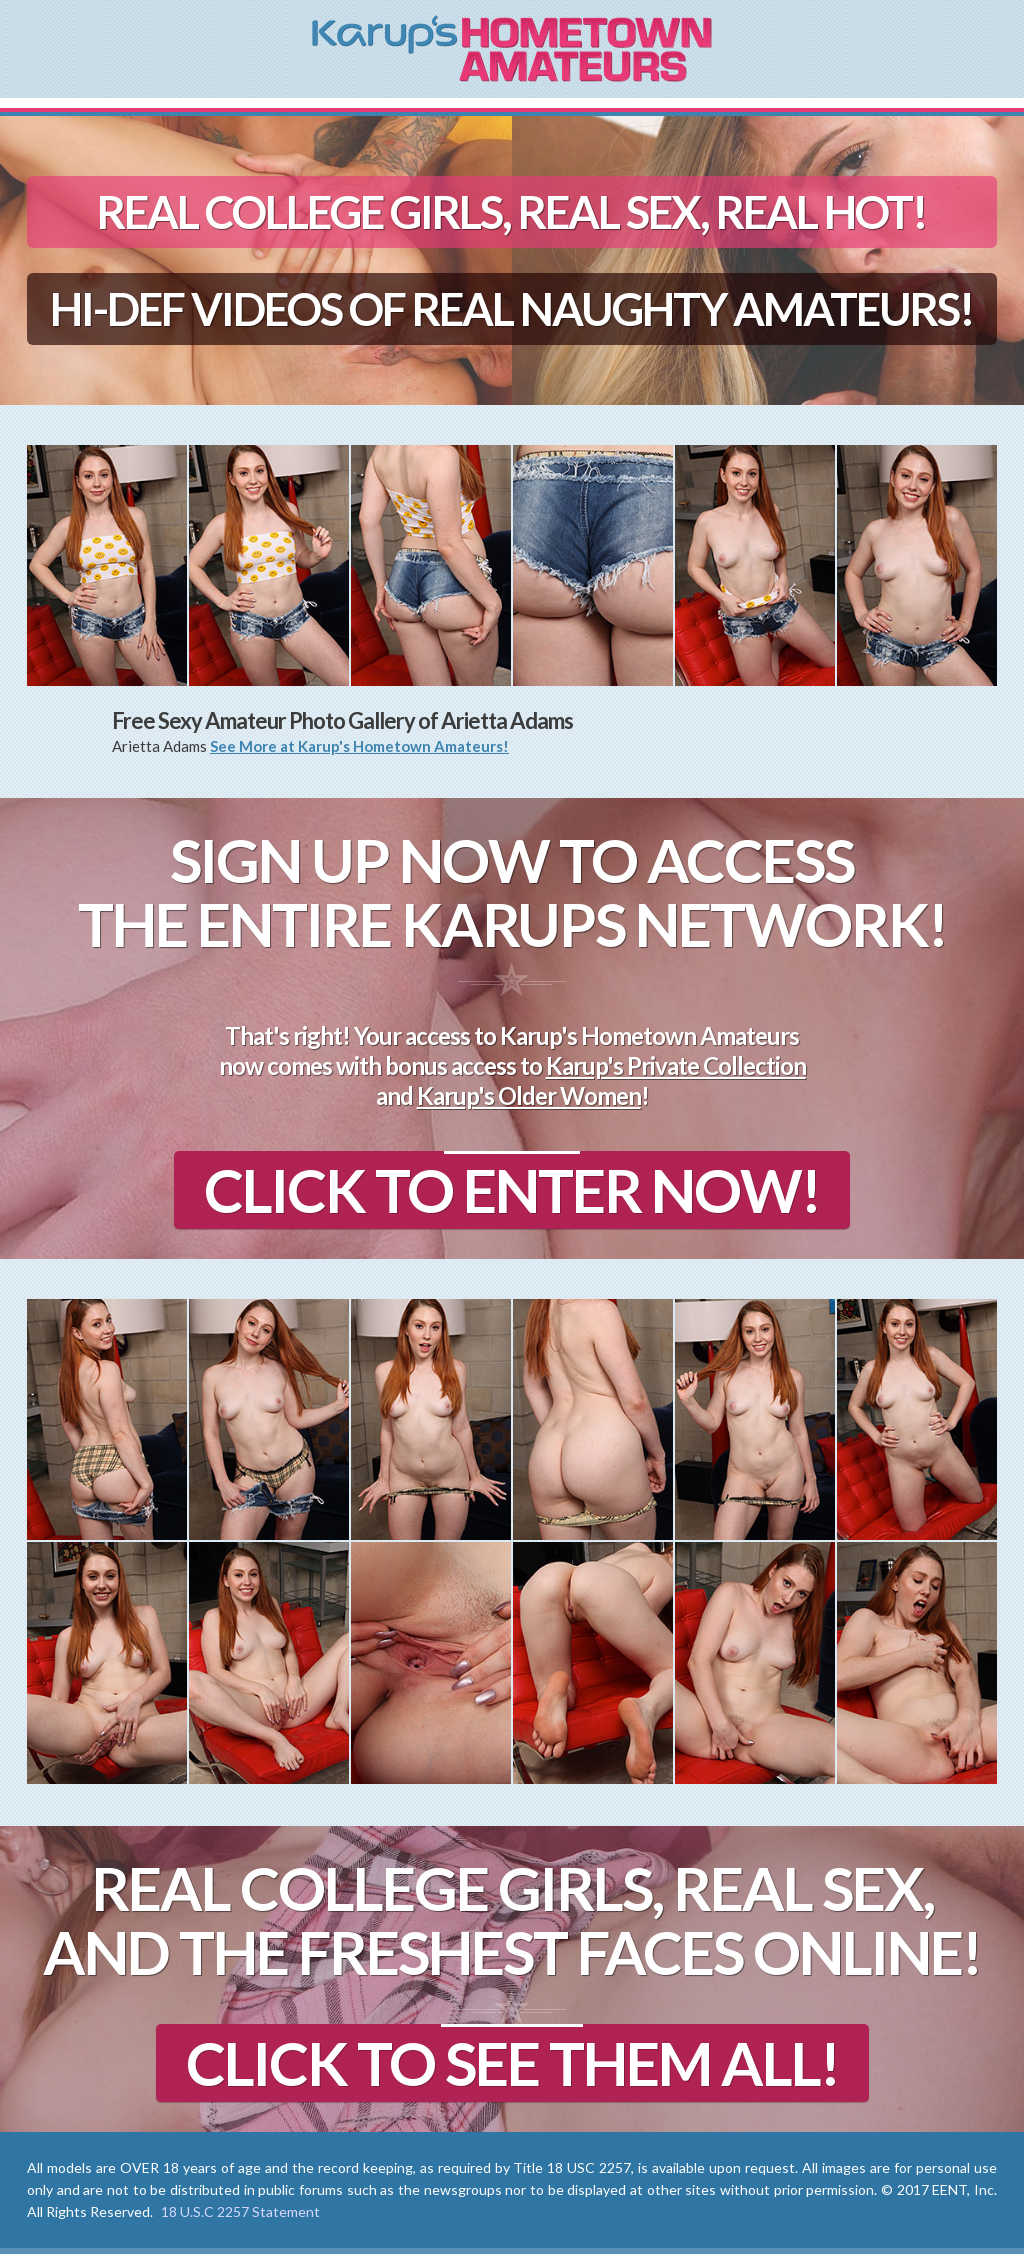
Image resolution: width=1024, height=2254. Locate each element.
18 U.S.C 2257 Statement (240, 2211)
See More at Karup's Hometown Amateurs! (359, 746)
